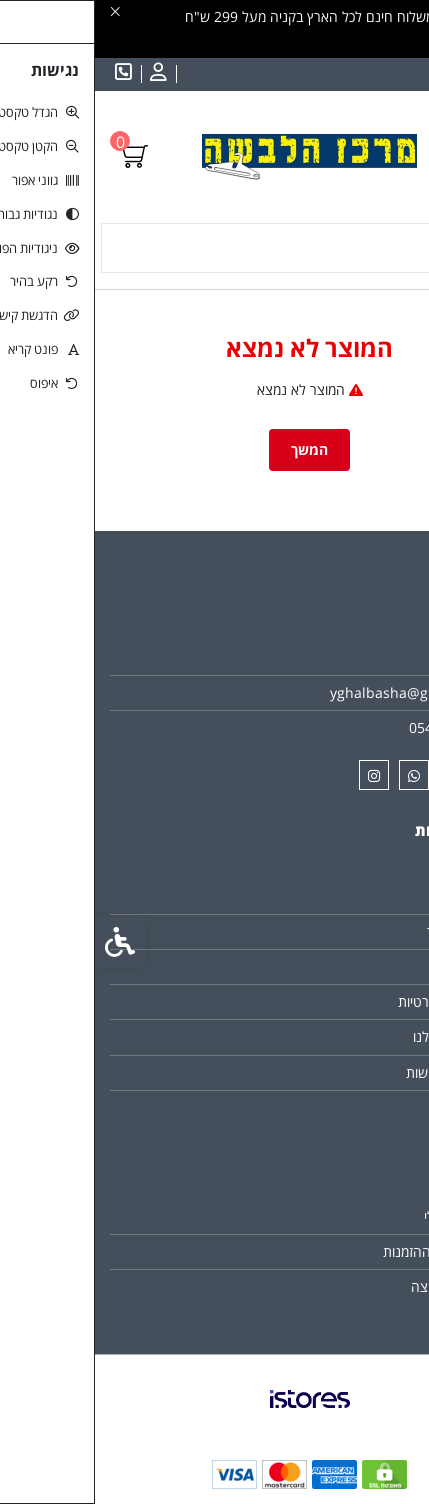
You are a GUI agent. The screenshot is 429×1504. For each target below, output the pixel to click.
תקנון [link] (379, 966)
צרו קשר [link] (370, 896)
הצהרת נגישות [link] (352, 1072)
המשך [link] (214, 449)
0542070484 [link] (354, 727)
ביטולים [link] (373, 1107)
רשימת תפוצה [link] (355, 1286)
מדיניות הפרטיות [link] (348, 1001)
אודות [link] (379, 657)
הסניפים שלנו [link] (356, 1036)
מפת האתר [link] (363, 931)
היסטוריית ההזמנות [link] (341, 1251)
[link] (384, 1379)
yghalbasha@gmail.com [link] (314, 692)
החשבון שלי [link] (361, 1216)
